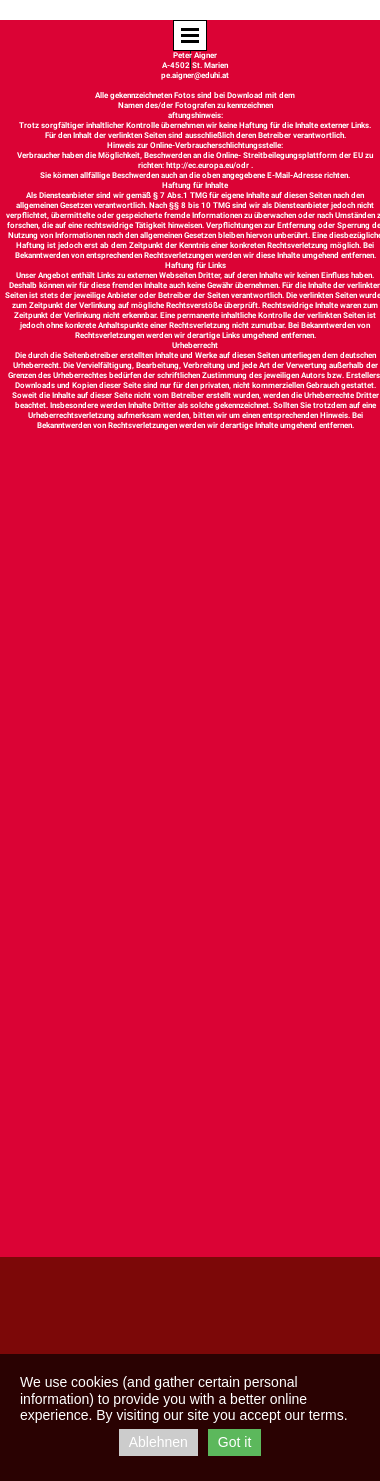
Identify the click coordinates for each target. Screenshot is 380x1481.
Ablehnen (158, 1442)
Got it (234, 1442)
